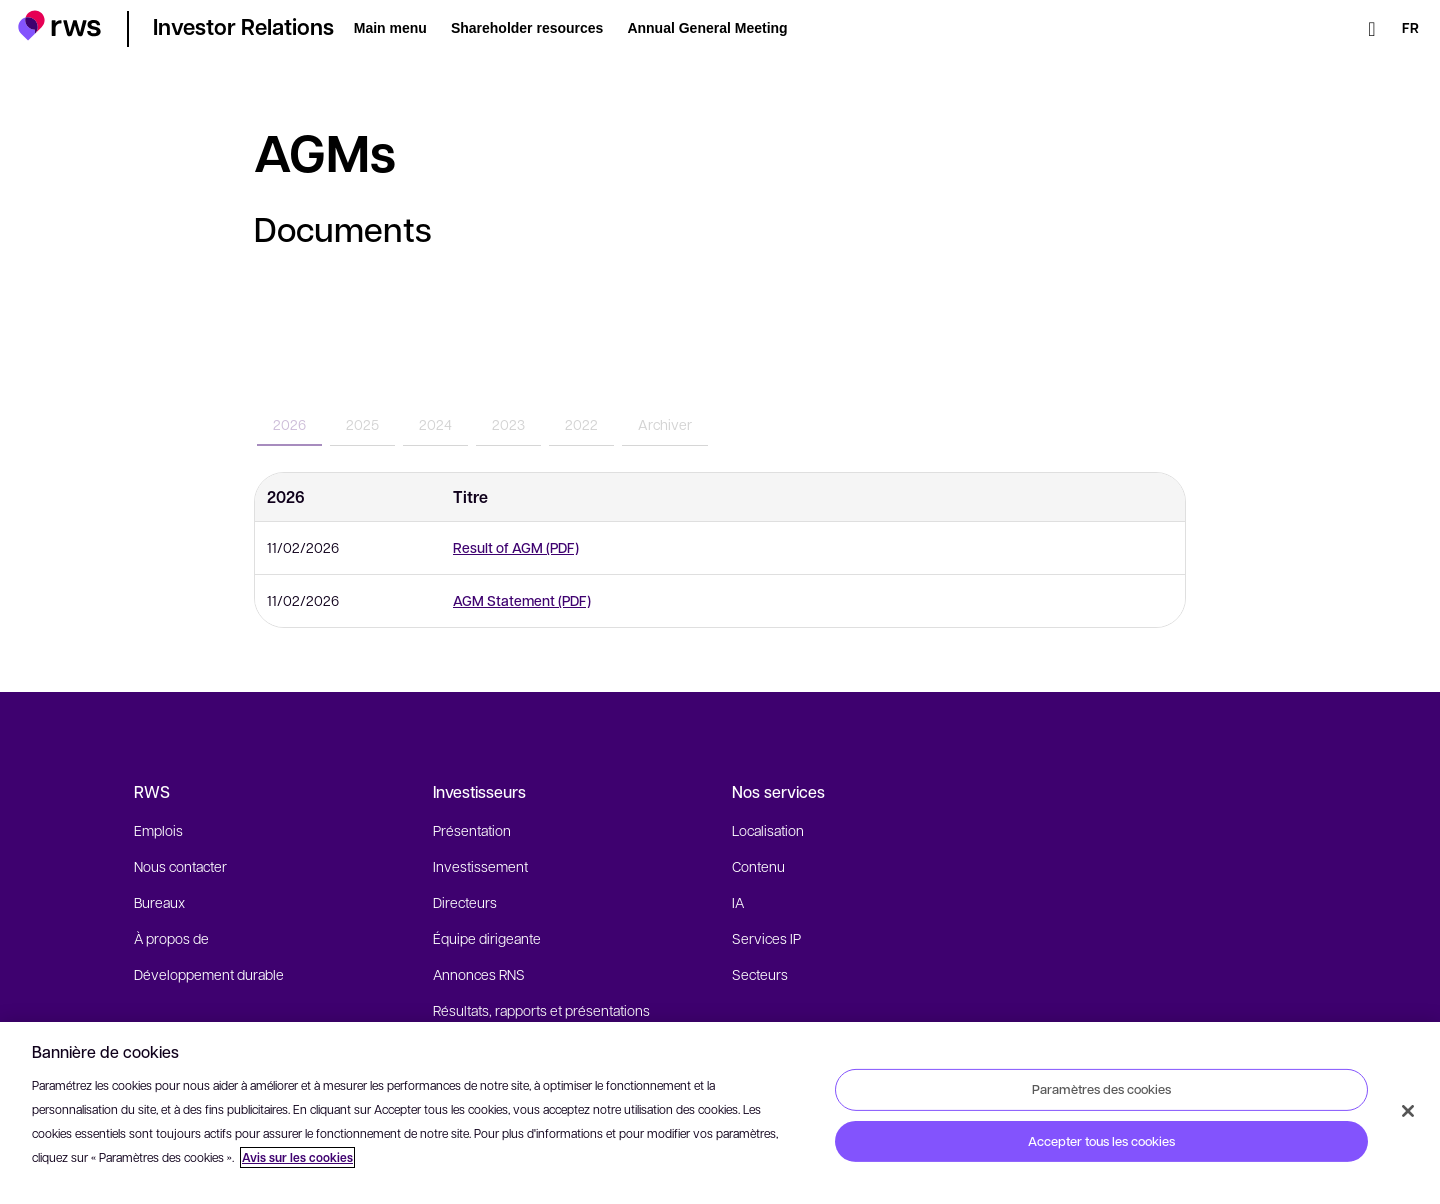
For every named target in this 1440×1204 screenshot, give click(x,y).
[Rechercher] (1372, 29)
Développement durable (209, 974)
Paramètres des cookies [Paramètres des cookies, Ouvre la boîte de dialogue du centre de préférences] (1101, 1089)
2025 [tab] (362, 424)
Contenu (758, 866)
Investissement (480, 866)
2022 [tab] (581, 424)
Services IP (766, 938)
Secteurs (760, 974)
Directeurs (465, 902)
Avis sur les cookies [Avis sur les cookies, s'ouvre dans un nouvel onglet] (297, 1157)
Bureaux (159, 902)
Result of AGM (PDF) (516, 547)
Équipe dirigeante (487, 938)
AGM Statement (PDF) (522, 600)
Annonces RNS (479, 974)
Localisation (768, 830)
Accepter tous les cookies (1101, 1141)
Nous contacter (180, 866)
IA (738, 902)
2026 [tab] (289, 424)
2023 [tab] (508, 424)
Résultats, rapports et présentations (541, 1010)
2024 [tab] (435, 424)
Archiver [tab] (665, 424)
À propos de (171, 938)
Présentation (472, 830)
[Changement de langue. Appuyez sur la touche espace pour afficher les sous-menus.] (1410, 29)
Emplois (158, 830)
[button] (59, 25)
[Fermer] (1408, 1111)
